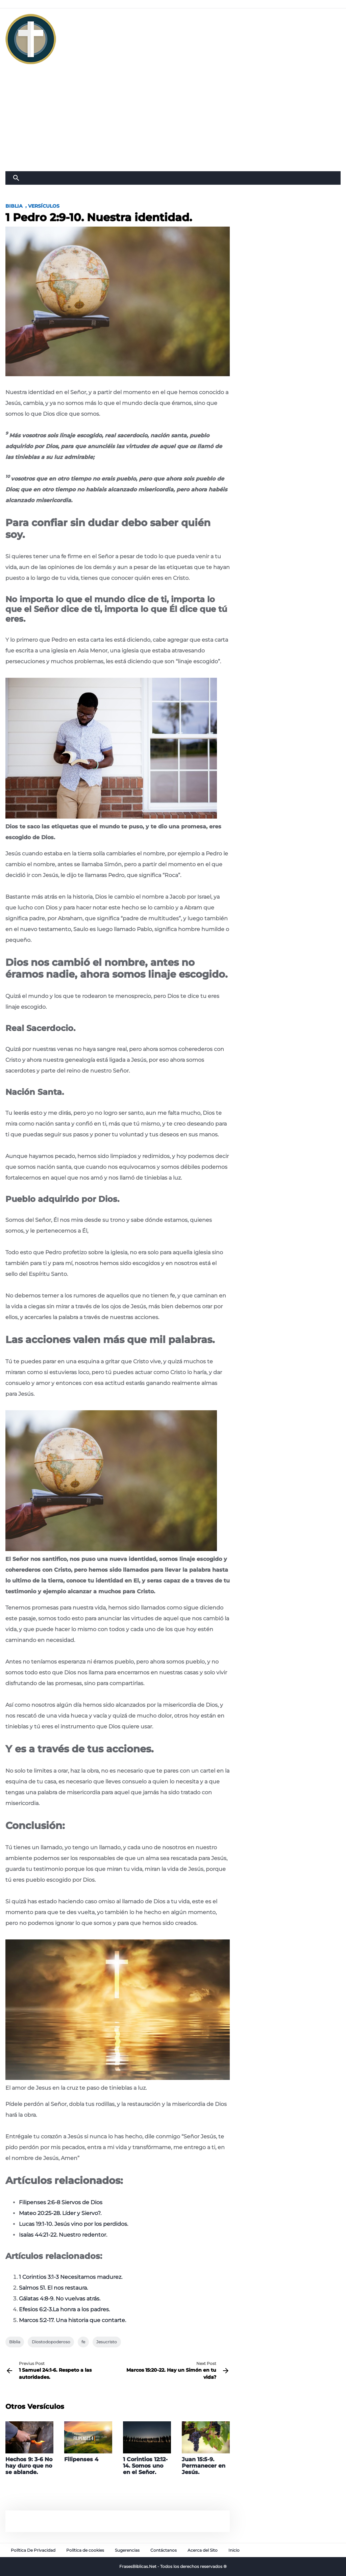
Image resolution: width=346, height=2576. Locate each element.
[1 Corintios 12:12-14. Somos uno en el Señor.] (147, 2448)
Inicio (234, 2550)
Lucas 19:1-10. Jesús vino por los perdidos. (73, 2224)
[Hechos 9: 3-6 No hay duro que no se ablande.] (29, 2448)
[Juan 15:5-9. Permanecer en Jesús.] (206, 2448)
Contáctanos (163, 2550)
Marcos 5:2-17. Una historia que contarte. (72, 2320)
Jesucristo (106, 2341)
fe (83, 2341)
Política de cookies (85, 2550)
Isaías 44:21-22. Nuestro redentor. (63, 2235)
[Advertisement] (173, 120)
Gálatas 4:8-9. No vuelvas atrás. (59, 2298)
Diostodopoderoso (51, 2341)
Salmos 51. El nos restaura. (53, 2288)
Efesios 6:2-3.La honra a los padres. (64, 2309)
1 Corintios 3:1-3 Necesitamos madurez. (70, 2277)
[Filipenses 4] (88, 2442)
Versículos (43, 206)
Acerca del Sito (203, 2550)
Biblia (14, 206)
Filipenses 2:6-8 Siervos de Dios (60, 2202)
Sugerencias (127, 2550)
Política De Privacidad (33, 2550)
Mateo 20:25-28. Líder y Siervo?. (60, 2213)
